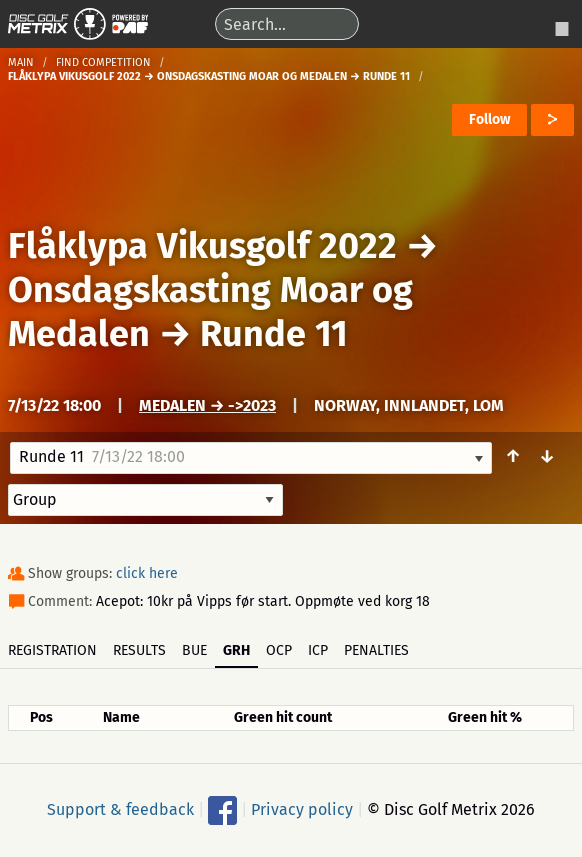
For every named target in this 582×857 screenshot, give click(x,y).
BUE (194, 650)
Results (139, 650)
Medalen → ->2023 (207, 405)
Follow (489, 119)
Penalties (376, 650)
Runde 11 (274, 334)
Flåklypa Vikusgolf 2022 (202, 246)
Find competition (103, 62)
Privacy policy (302, 808)
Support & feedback (120, 808)
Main (21, 62)
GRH (236, 650)
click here (147, 573)
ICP (318, 650)
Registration (52, 650)
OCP (279, 650)
